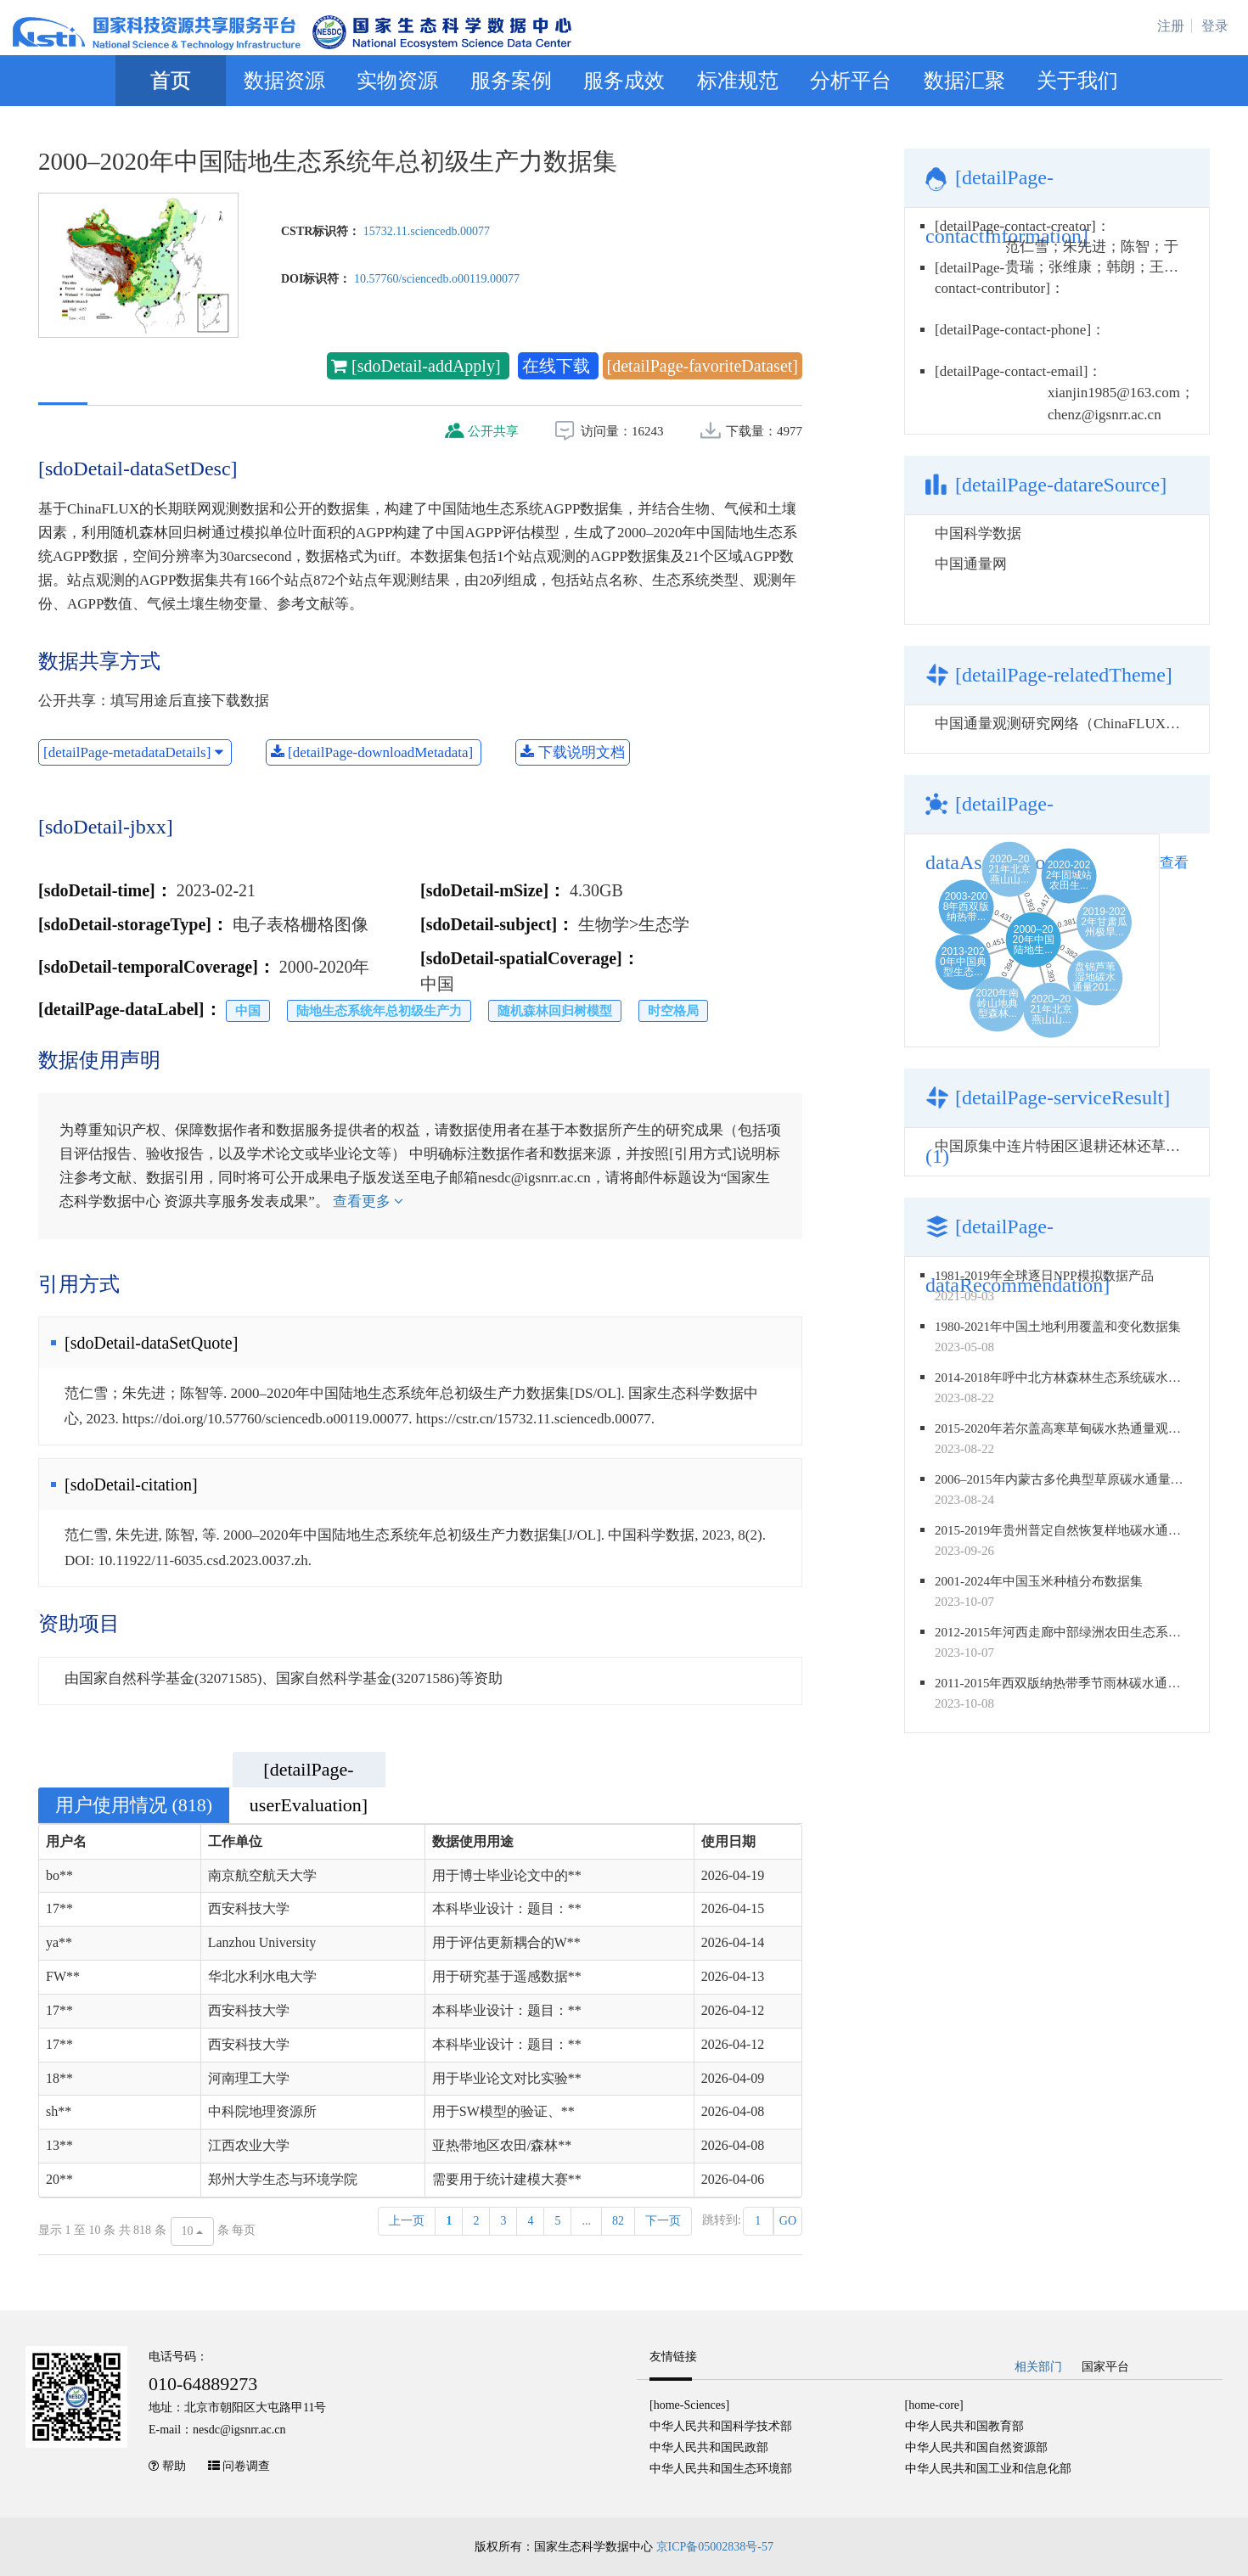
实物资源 (397, 81)
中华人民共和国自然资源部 (976, 2447)
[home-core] (934, 2405)
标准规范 (738, 81)
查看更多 (368, 1201)
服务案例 (511, 81)
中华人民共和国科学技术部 (720, 2426)
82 (618, 2220)
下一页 (663, 2220)
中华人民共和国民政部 (708, 2447)
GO (787, 2220)
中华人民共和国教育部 (964, 2426)
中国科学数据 (978, 533)
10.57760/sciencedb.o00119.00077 (437, 278)
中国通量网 (971, 564)
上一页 (406, 2220)
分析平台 (850, 81)
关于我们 (1077, 81)
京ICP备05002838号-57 (714, 2546)
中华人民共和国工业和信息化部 (988, 2468)
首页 (170, 81)
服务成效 (624, 81)
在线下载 (558, 365)
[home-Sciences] (689, 2405)
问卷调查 (246, 2466)
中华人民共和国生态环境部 (720, 2468)
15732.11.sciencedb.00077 (426, 231)
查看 (1174, 863)
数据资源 (284, 81)
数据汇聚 (964, 81)
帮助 (174, 2466)
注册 (1170, 26)
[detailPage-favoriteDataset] (702, 365)
